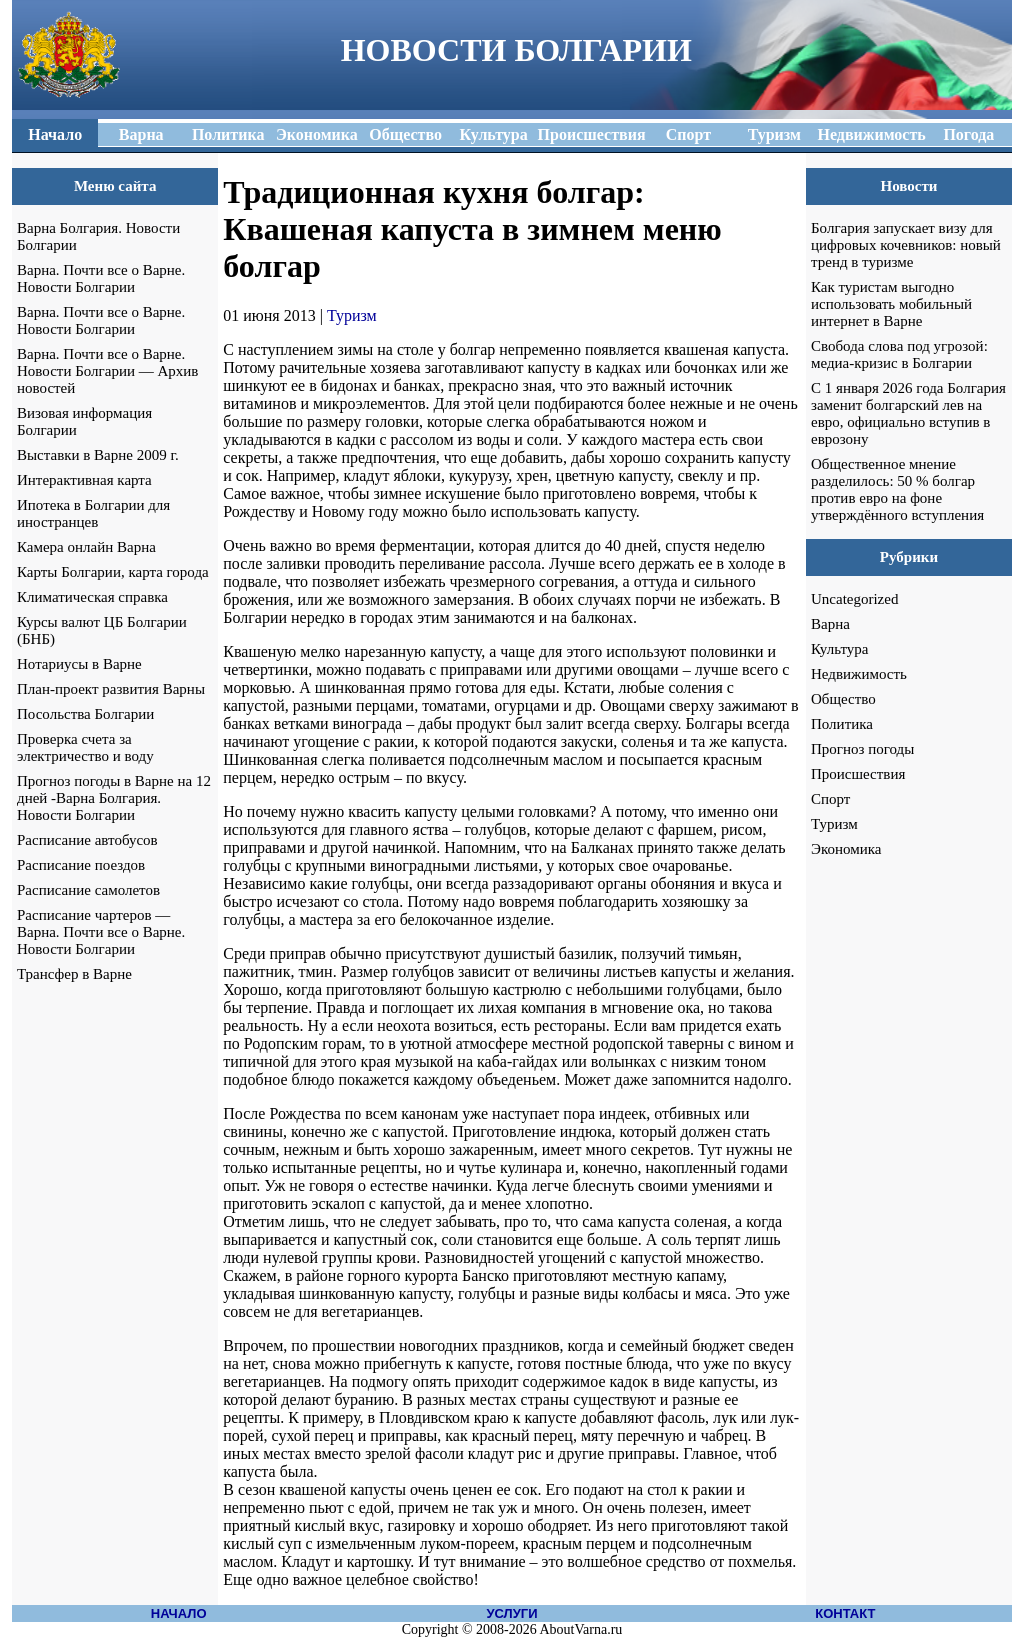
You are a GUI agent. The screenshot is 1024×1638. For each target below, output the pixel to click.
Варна (830, 624)
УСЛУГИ (511, 1613)
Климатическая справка (92, 597)
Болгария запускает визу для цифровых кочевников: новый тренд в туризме (906, 245)
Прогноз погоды (862, 749)
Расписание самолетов (88, 890)
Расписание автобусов (87, 840)
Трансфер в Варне (74, 974)
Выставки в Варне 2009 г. (98, 455)
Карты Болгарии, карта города (113, 572)
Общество (843, 699)
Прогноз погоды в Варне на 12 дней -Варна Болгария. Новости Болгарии (114, 798)
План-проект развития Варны (111, 689)
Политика (842, 724)
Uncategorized (854, 599)
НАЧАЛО (179, 1613)
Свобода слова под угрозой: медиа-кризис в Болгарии (899, 354)
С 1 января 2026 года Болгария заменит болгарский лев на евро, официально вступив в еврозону (908, 413)
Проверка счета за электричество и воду (85, 747)
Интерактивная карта (84, 480)
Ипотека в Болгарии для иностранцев (93, 513)
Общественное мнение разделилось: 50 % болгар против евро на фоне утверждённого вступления (897, 489)
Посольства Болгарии (85, 714)
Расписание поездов (81, 865)
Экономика (846, 849)
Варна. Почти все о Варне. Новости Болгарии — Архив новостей (107, 371)
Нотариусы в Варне (79, 664)
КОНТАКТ (845, 1613)
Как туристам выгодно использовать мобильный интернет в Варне (891, 304)
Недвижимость (859, 674)
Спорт (830, 799)
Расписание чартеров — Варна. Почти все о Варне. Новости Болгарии (101, 932)
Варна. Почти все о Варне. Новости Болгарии (101, 278)
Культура (840, 649)
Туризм (352, 315)
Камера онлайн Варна (86, 547)
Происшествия (858, 774)
